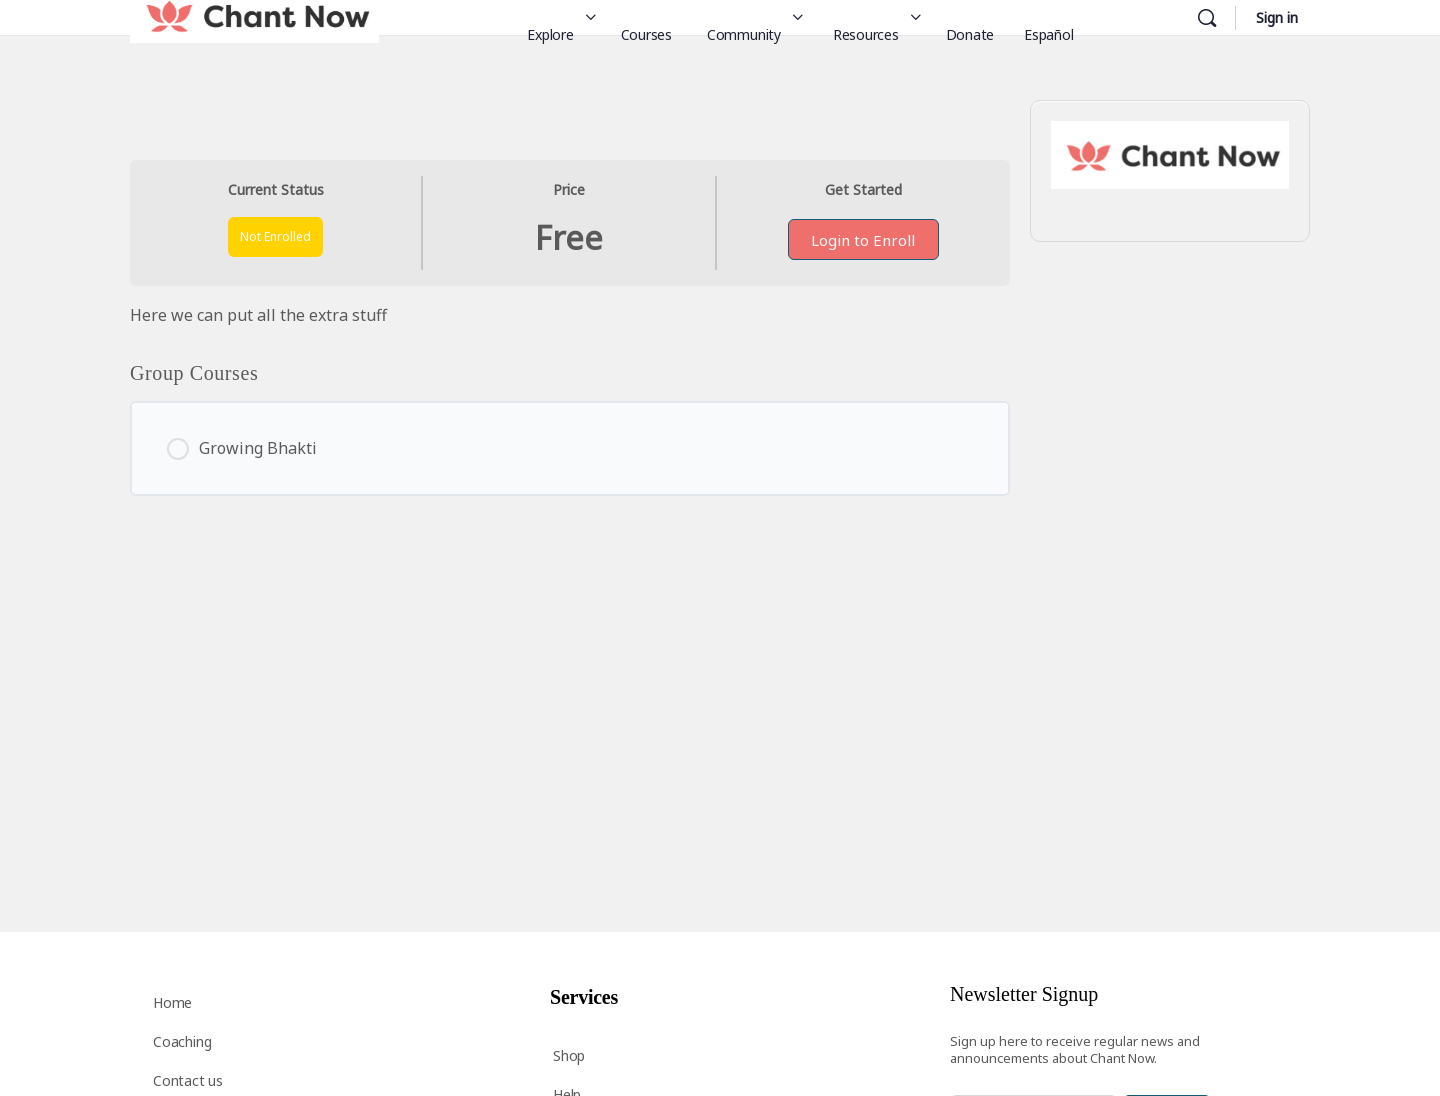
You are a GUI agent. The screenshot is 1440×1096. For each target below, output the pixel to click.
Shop (569, 1055)
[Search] (1207, 18)
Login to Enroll (863, 240)
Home (172, 1002)
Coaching (182, 1041)
